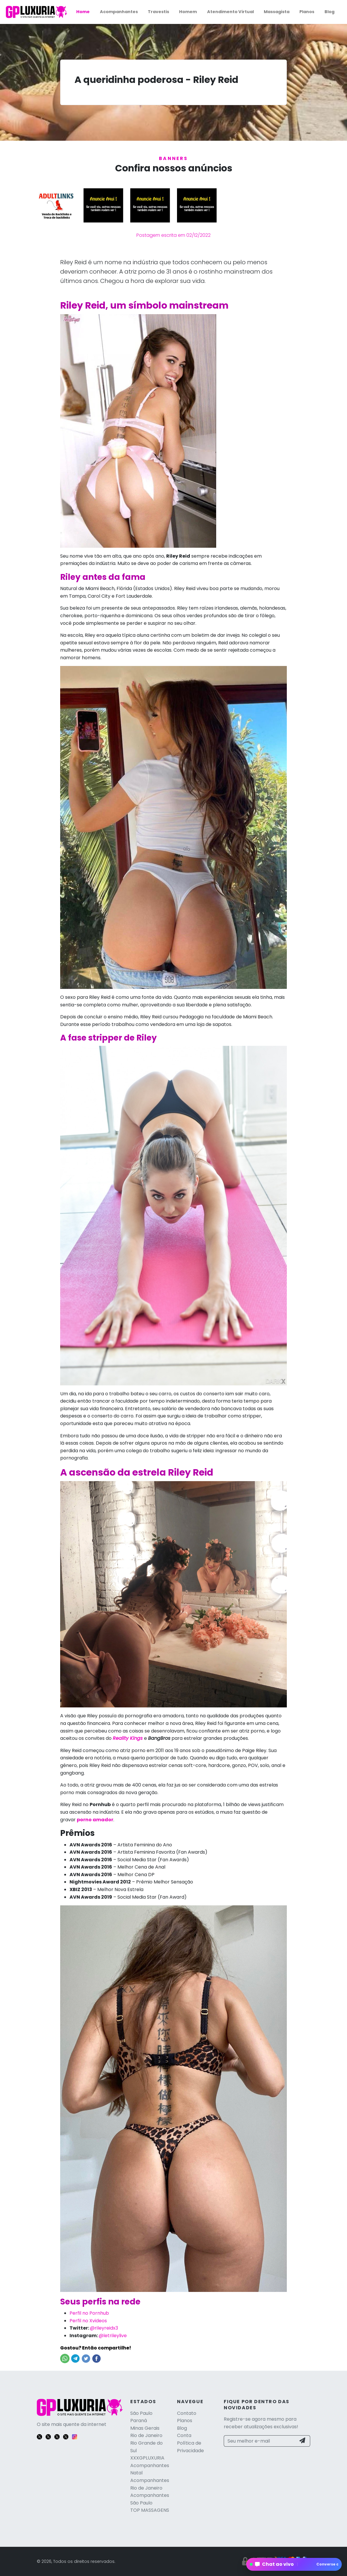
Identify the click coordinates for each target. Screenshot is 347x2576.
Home (83, 12)
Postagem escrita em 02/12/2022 (173, 235)
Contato (186, 2413)
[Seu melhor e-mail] (260, 2441)
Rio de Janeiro (146, 2435)
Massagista (276, 12)
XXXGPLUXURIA (147, 2458)
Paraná (138, 2420)
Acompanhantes (119, 12)
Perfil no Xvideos (88, 2320)
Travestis (158, 12)
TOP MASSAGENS (149, 2510)
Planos (306, 12)
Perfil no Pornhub (89, 2313)
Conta (184, 2435)
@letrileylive (113, 2335)
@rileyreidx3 (104, 2328)
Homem (188, 12)
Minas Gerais (144, 2428)
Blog (329, 12)
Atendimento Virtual (230, 12)
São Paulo (141, 2413)
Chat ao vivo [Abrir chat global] (296, 2564)
